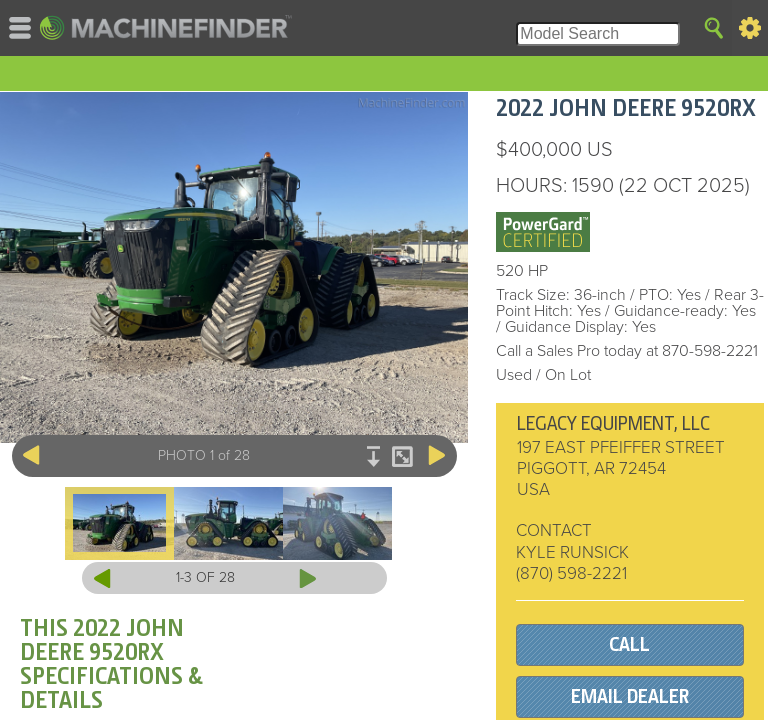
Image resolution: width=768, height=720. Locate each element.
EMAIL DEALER (630, 696)
